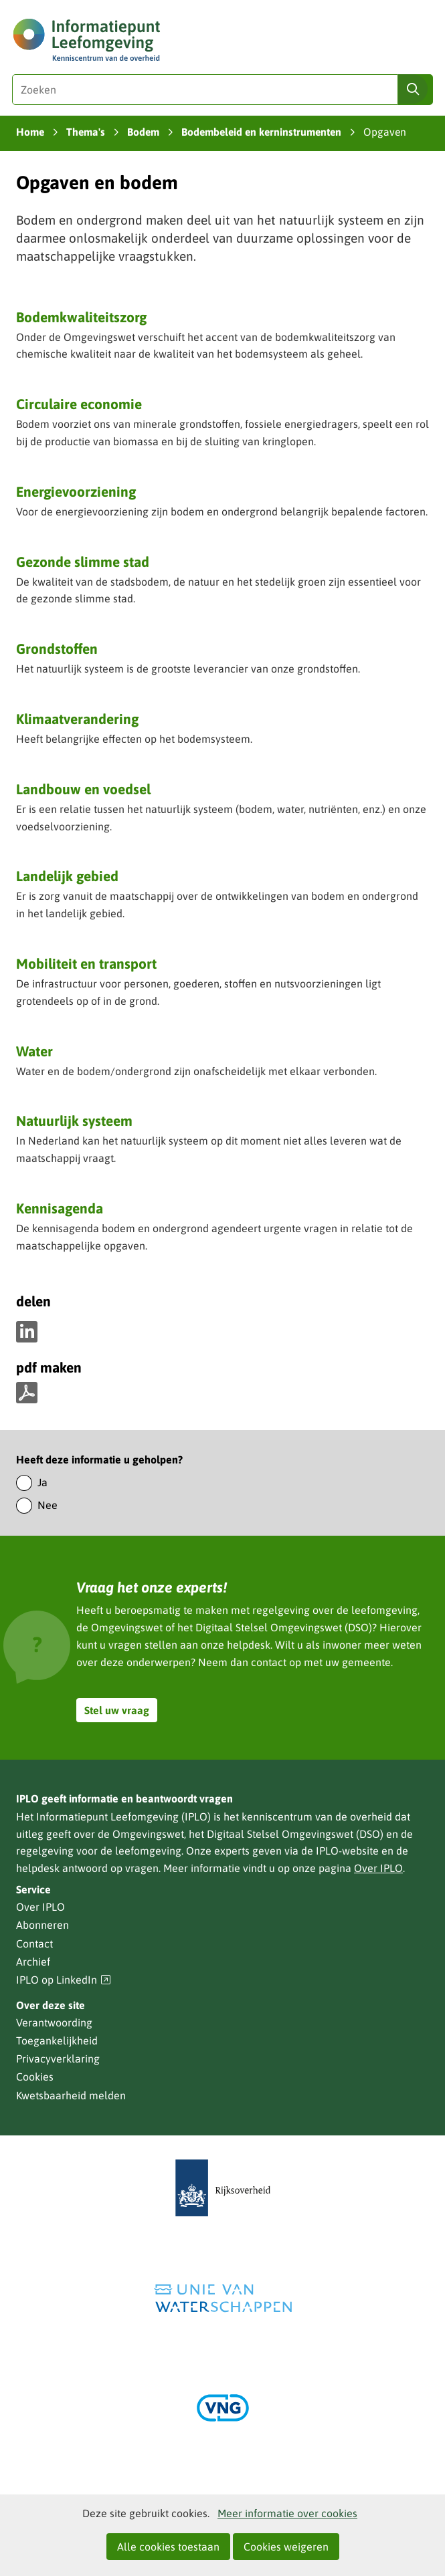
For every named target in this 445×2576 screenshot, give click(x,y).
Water (34, 1051)
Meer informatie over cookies (287, 2513)
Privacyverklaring (58, 2059)
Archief (33, 1962)
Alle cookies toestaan (168, 2547)
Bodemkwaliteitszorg (81, 317)
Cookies (35, 2077)
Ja (42, 1482)
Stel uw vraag (116, 1710)
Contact (34, 1944)
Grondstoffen (57, 648)
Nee (47, 1505)
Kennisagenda (59, 1208)
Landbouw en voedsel (83, 789)
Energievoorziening (76, 491)
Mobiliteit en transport (86, 963)
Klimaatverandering (77, 719)
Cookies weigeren (286, 2547)
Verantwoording (54, 2022)
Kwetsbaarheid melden (71, 2095)
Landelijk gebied (67, 876)
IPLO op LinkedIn (63, 1980)
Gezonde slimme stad (82, 562)
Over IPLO (378, 1868)
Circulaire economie (79, 404)
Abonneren (42, 1925)
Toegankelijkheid (57, 2040)
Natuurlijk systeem (74, 1121)
